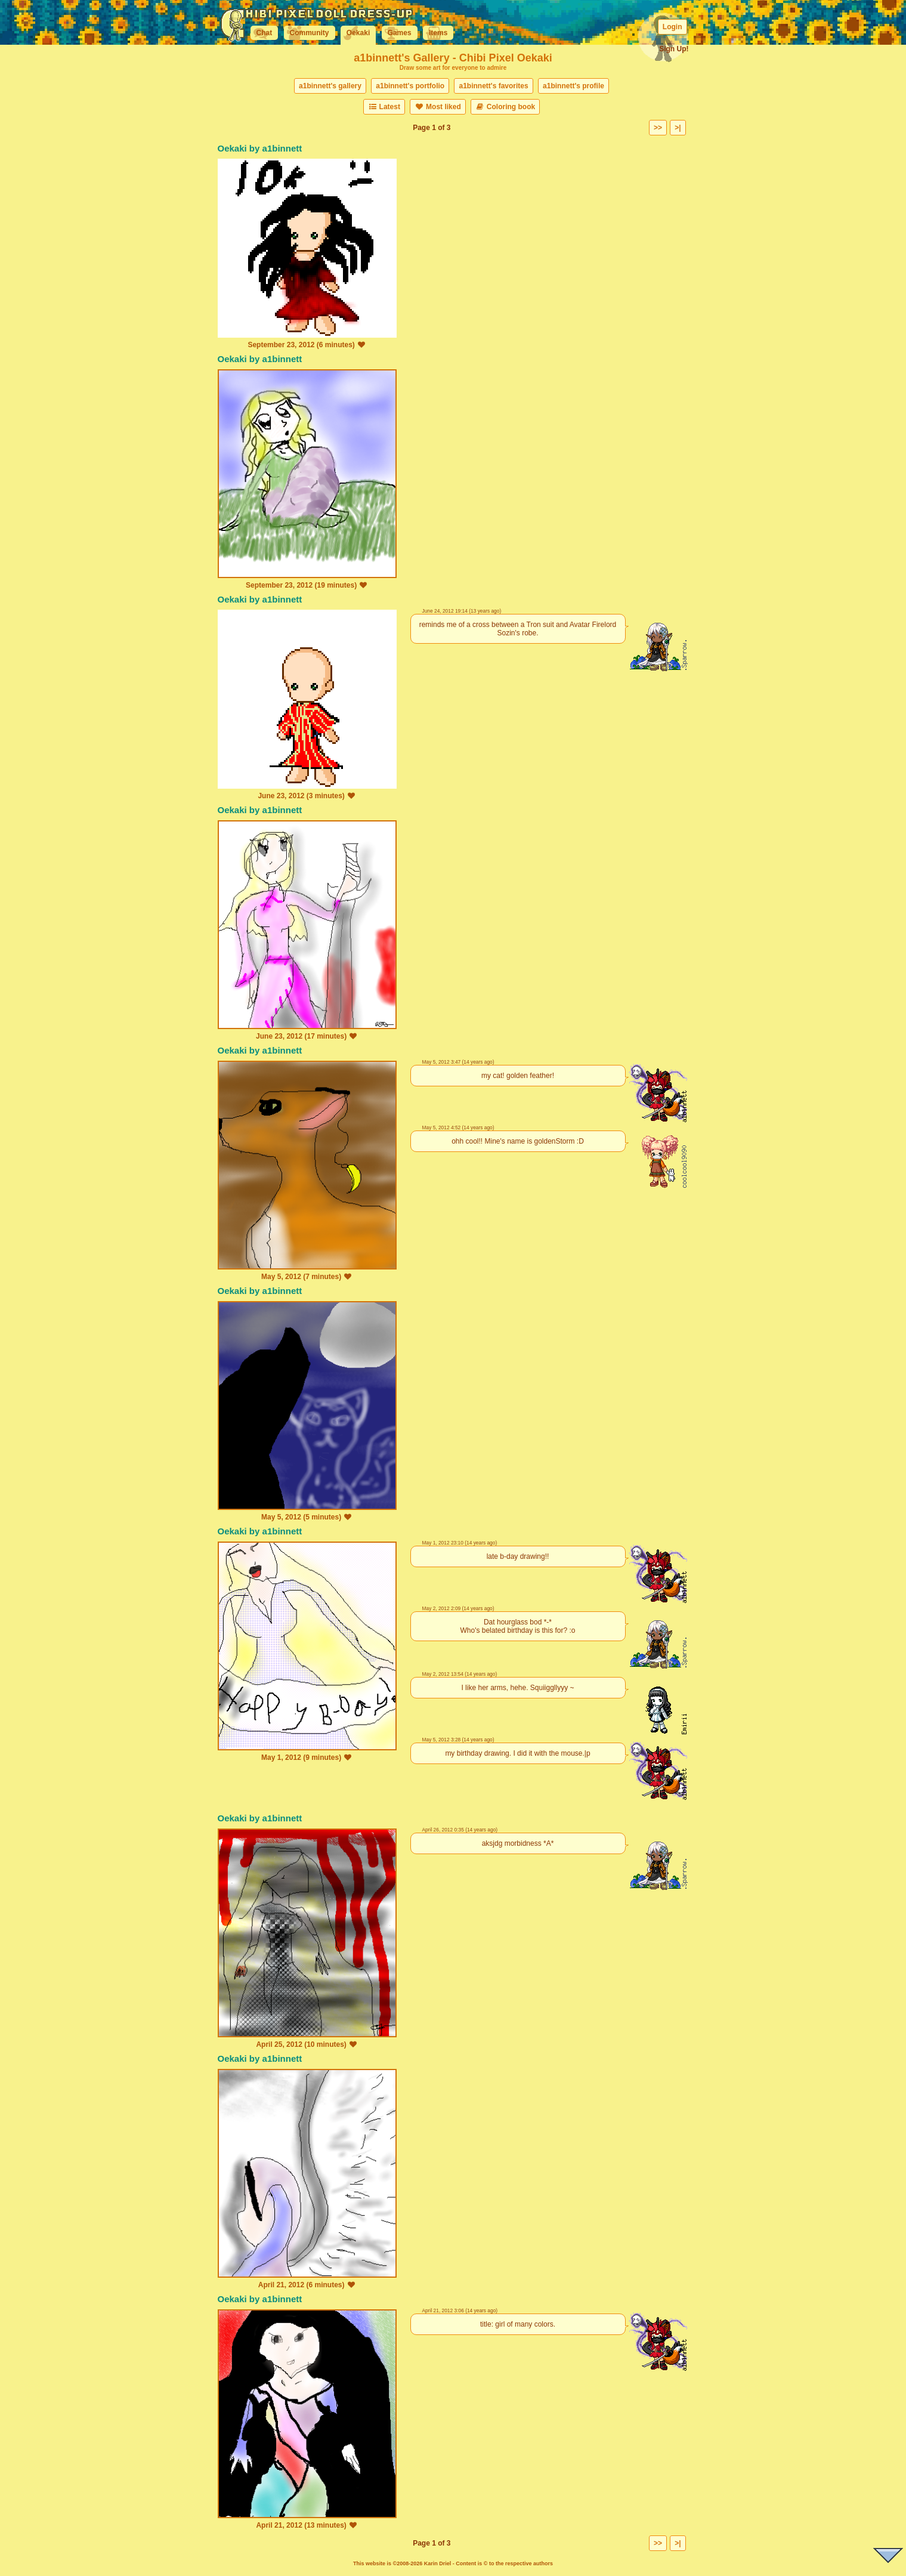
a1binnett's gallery (330, 86)
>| (678, 127)
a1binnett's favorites (493, 86)
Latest (384, 107)
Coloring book (505, 107)
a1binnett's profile (573, 86)
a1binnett (282, 148)
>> (658, 127)
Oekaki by (240, 148)
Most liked (437, 107)
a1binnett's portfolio (410, 86)
